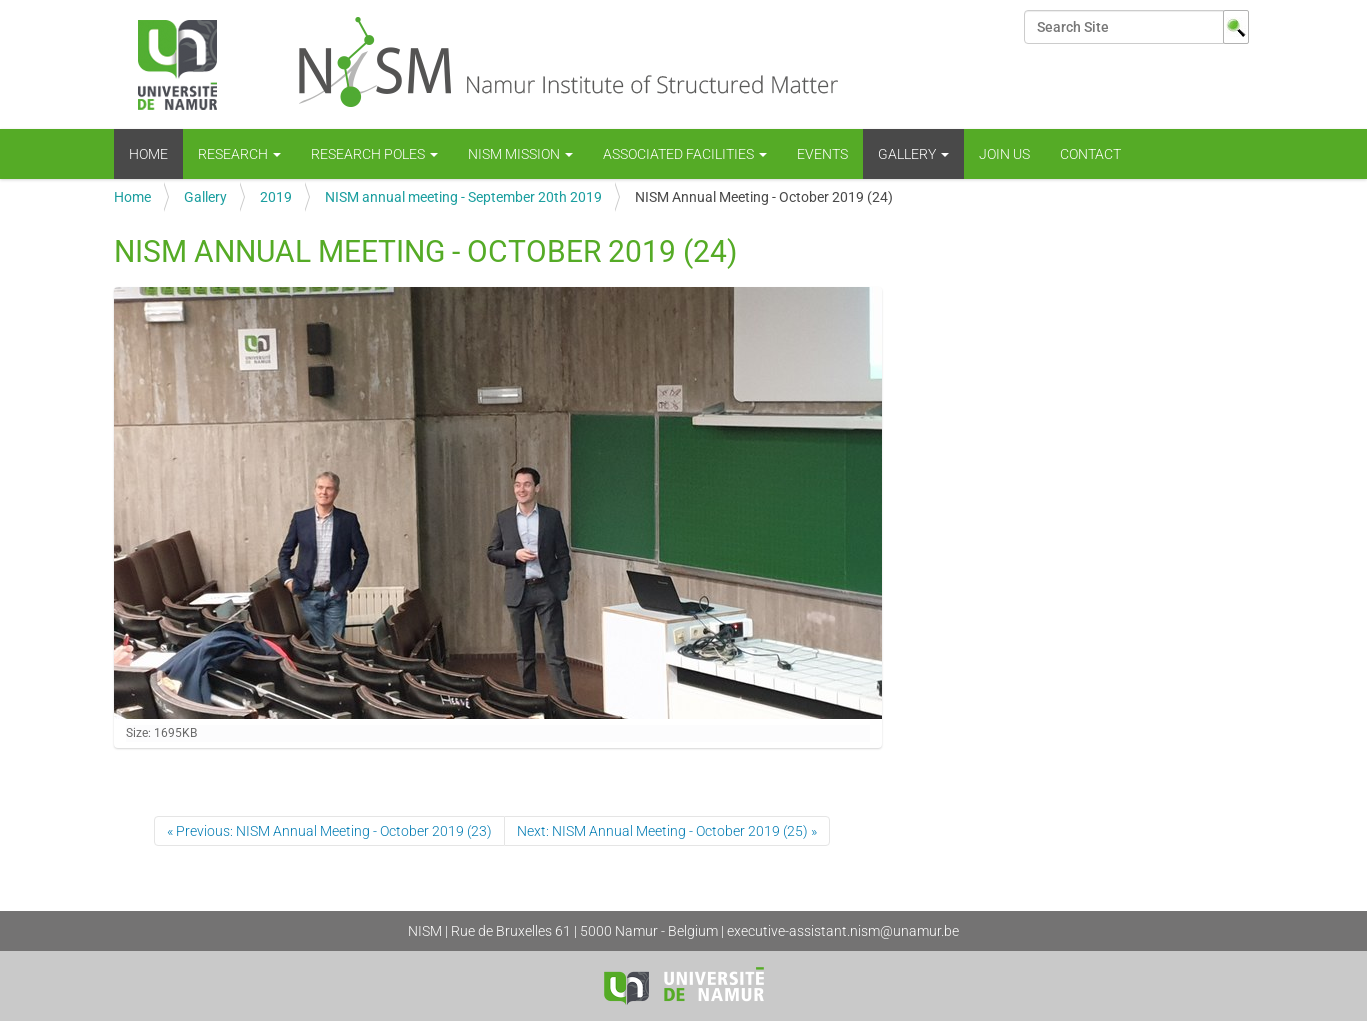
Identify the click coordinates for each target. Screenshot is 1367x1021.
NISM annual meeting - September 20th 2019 (463, 197)
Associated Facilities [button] (685, 154)
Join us (1004, 154)
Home (148, 154)
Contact (1090, 154)
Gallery (205, 197)
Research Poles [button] (374, 154)
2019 (276, 197)
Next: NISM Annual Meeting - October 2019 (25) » (667, 831)
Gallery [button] (913, 154)
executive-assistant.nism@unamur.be (843, 931)
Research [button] (239, 154)
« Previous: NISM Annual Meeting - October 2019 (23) (329, 831)
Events (822, 154)
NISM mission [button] (520, 154)
